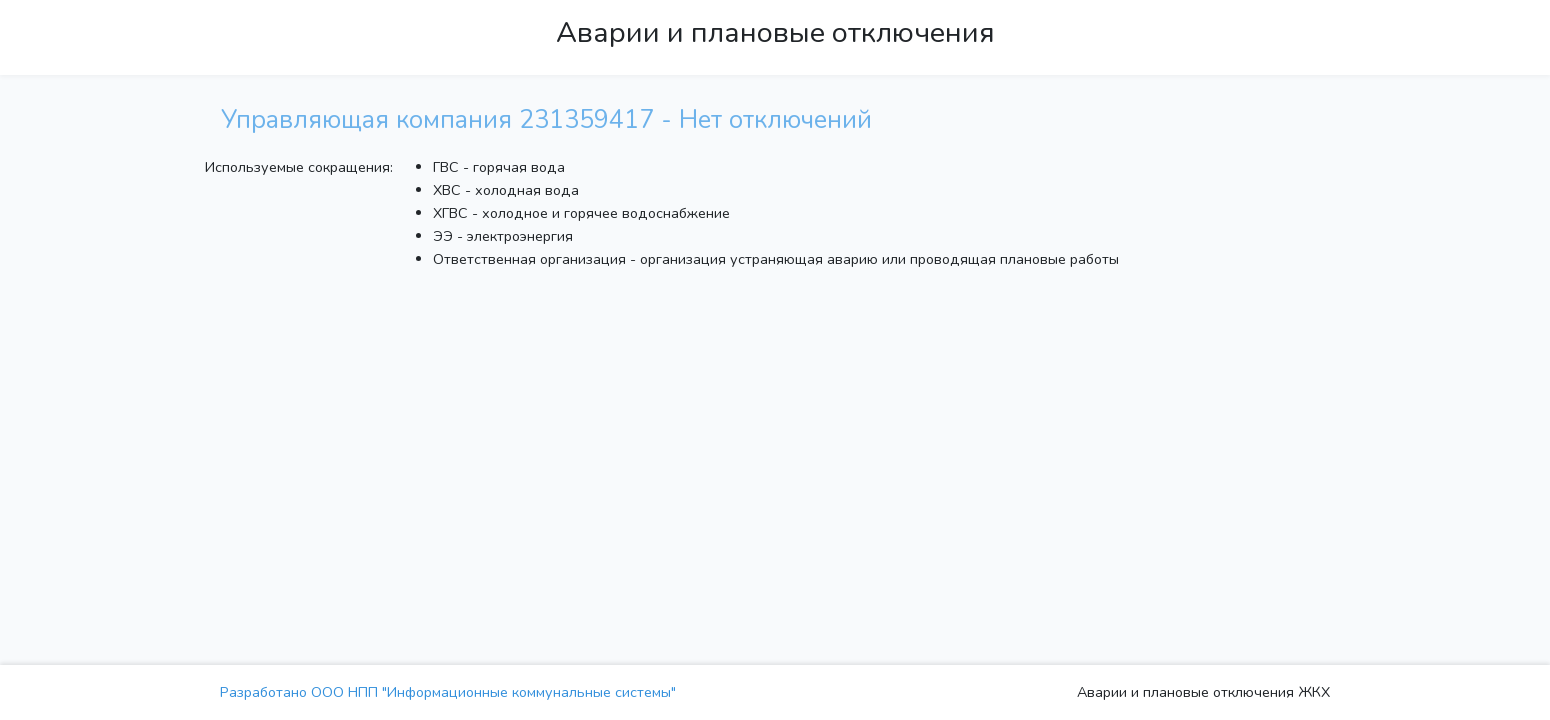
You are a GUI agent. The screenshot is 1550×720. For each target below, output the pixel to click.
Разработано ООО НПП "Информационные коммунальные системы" (448, 692)
